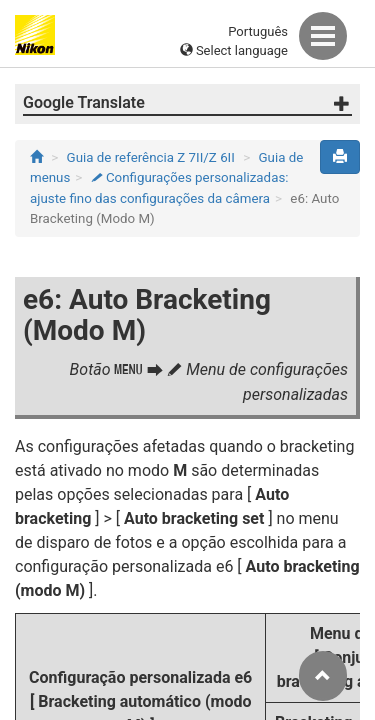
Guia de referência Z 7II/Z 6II (151, 157)
